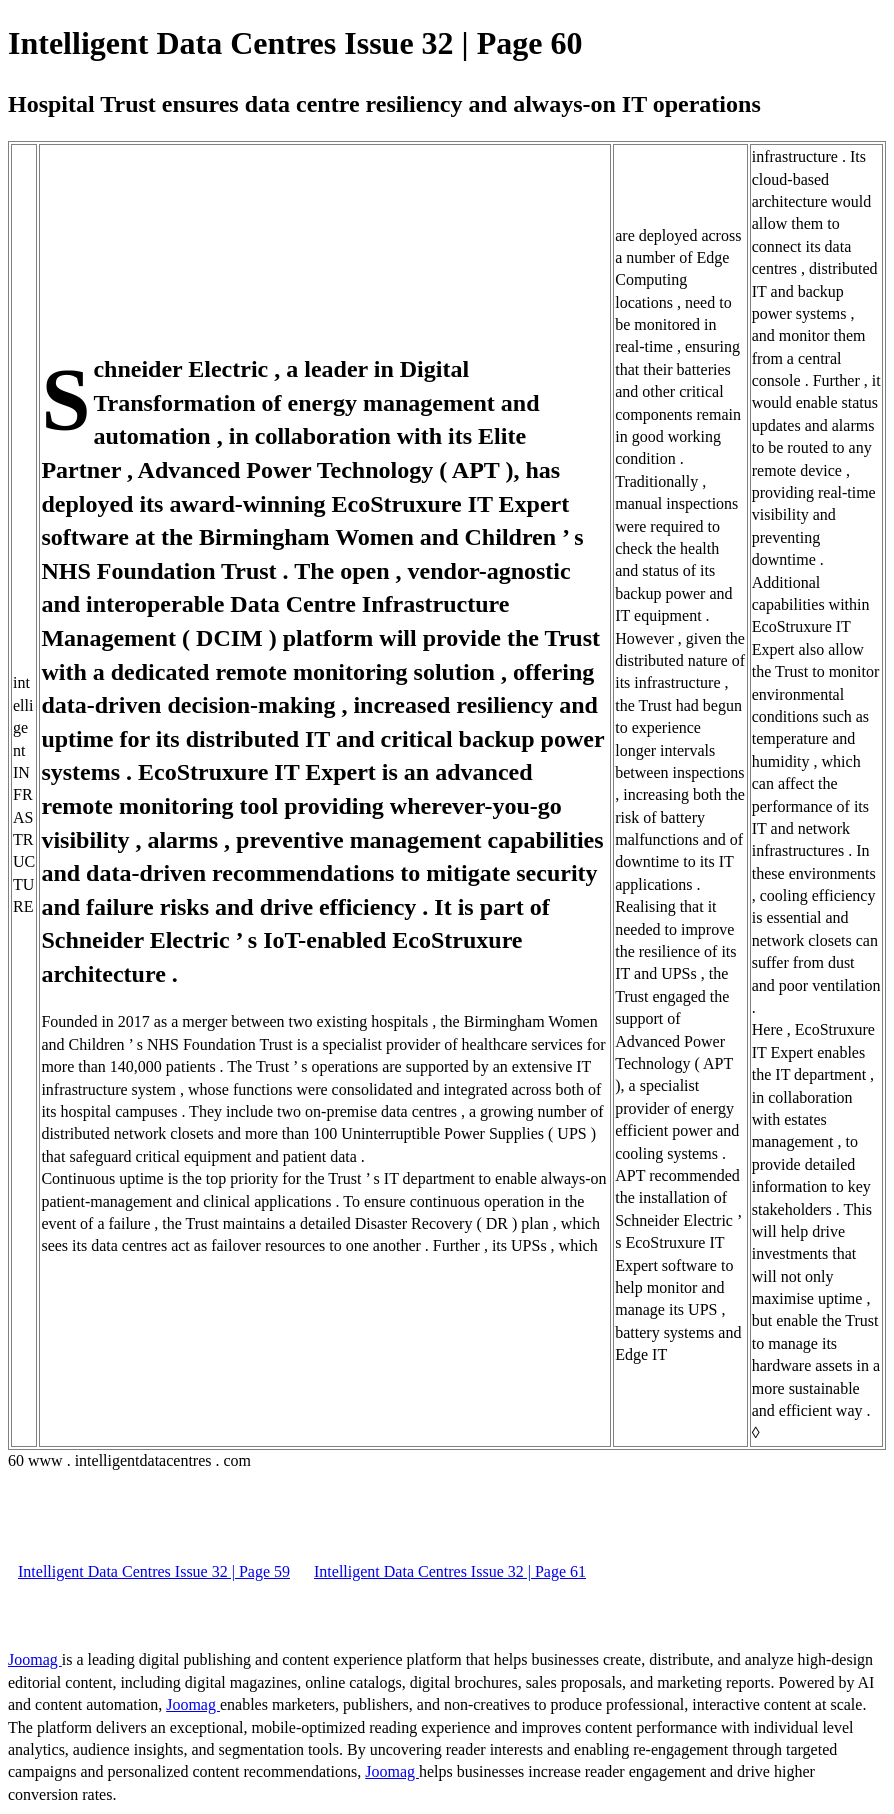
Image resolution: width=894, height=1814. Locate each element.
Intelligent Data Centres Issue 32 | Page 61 (450, 1571)
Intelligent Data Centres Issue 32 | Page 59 (154, 1571)
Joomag (35, 1659)
